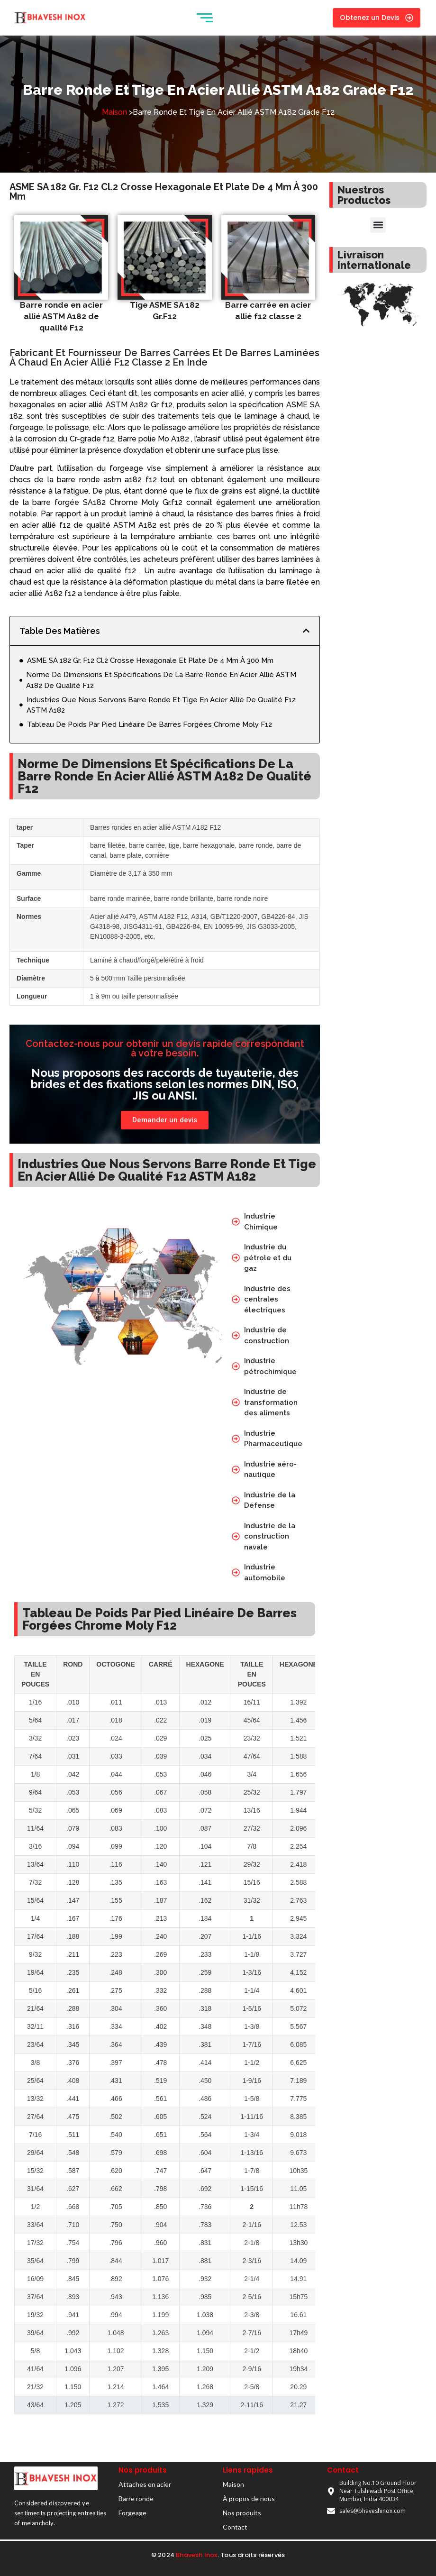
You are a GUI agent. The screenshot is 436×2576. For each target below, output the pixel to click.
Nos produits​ (242, 2513)
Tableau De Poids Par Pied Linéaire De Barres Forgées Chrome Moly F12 (149, 724)
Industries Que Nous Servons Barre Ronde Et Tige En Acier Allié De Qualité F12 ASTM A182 (161, 705)
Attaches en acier (144, 2484)
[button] (306, 630)
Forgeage (132, 2513)
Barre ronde (136, 2498)
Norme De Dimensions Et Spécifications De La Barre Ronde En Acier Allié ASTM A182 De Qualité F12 (161, 680)
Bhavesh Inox (196, 2554)
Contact (235, 2527)
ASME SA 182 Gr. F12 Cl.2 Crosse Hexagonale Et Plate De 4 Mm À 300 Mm (150, 660)
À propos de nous (249, 2498)
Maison (114, 112)
